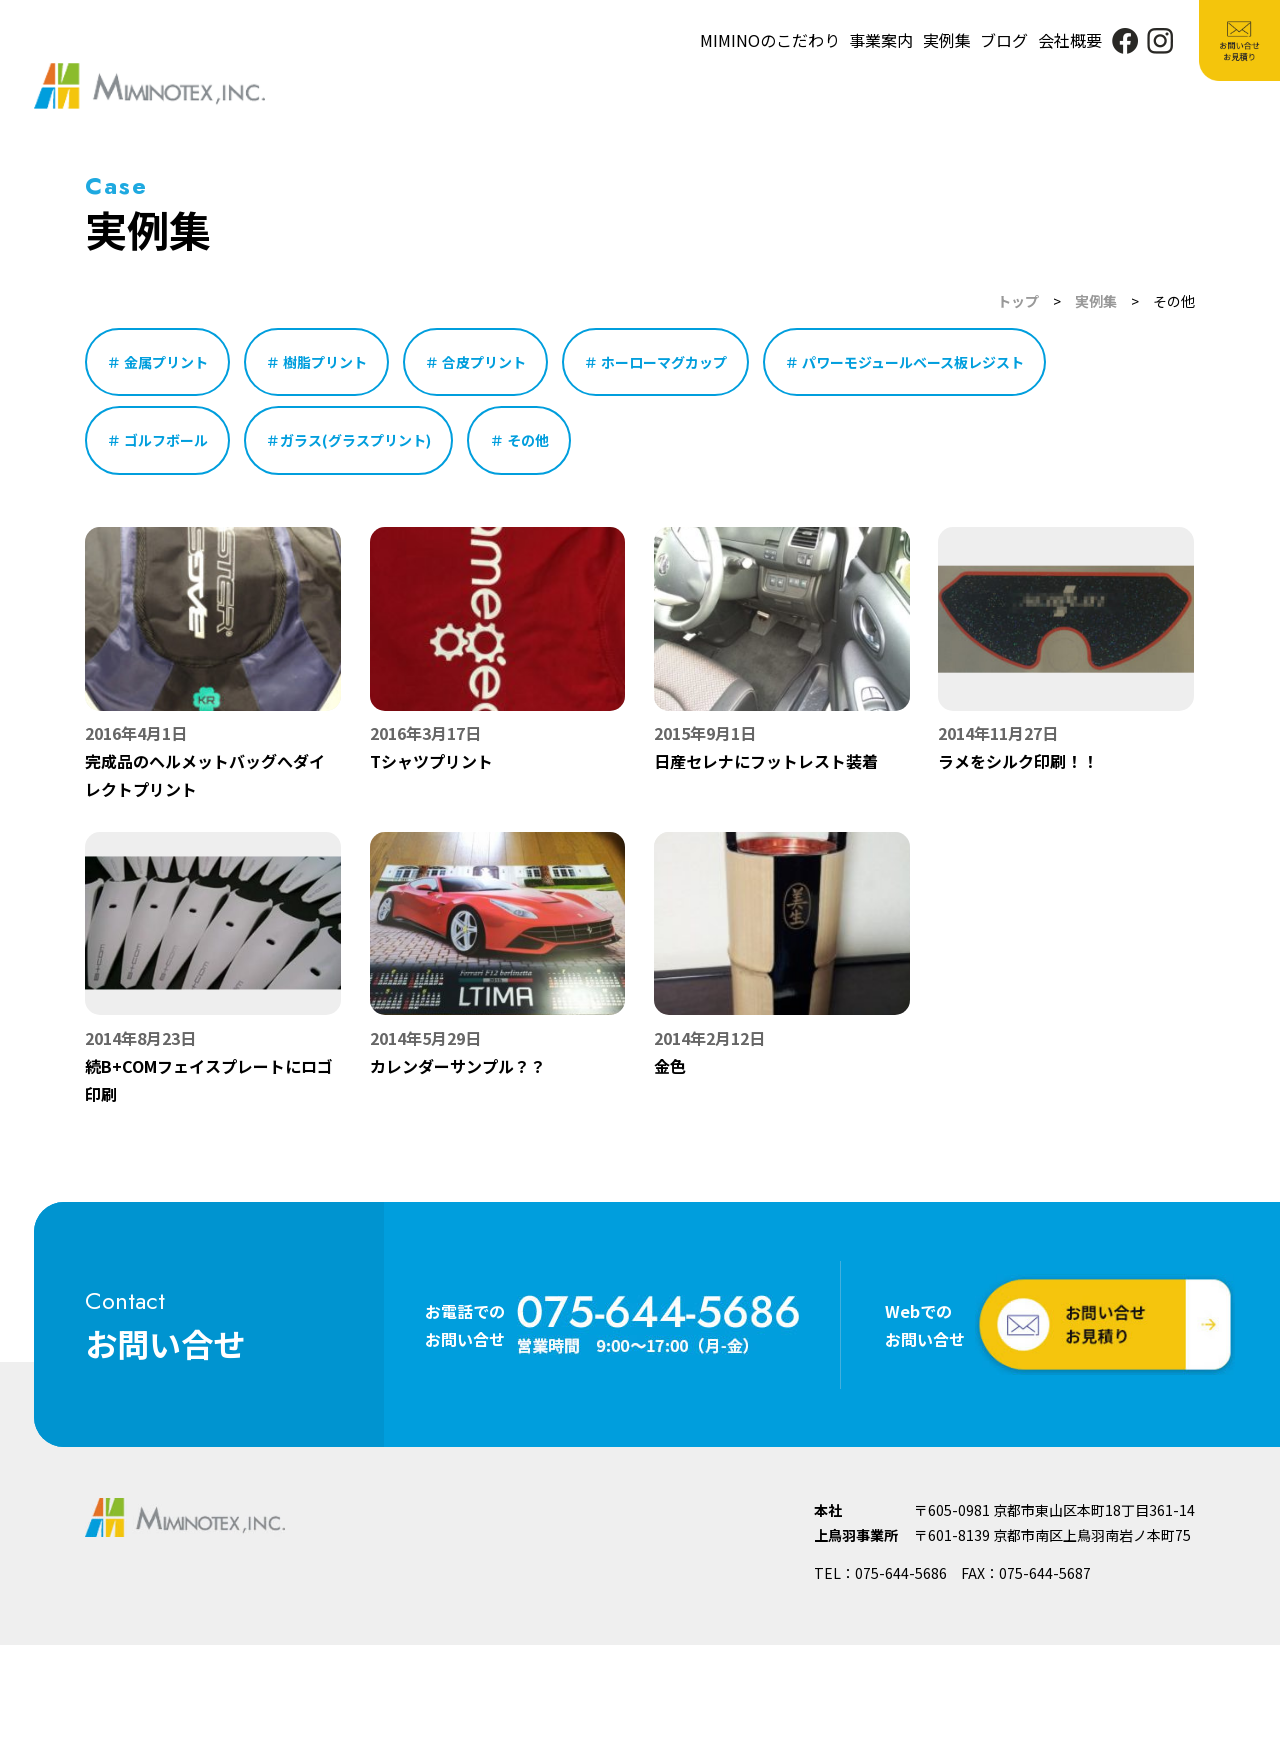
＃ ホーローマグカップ (655, 362)
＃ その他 (519, 440)
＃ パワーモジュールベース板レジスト (904, 362)
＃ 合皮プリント (475, 362)
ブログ (1004, 40)
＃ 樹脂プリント (316, 362)
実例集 (947, 40)
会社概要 (1070, 40)
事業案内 (881, 40)
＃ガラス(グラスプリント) (348, 440)
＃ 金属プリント (157, 362)
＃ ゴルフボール (157, 440)
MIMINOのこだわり (770, 40)
